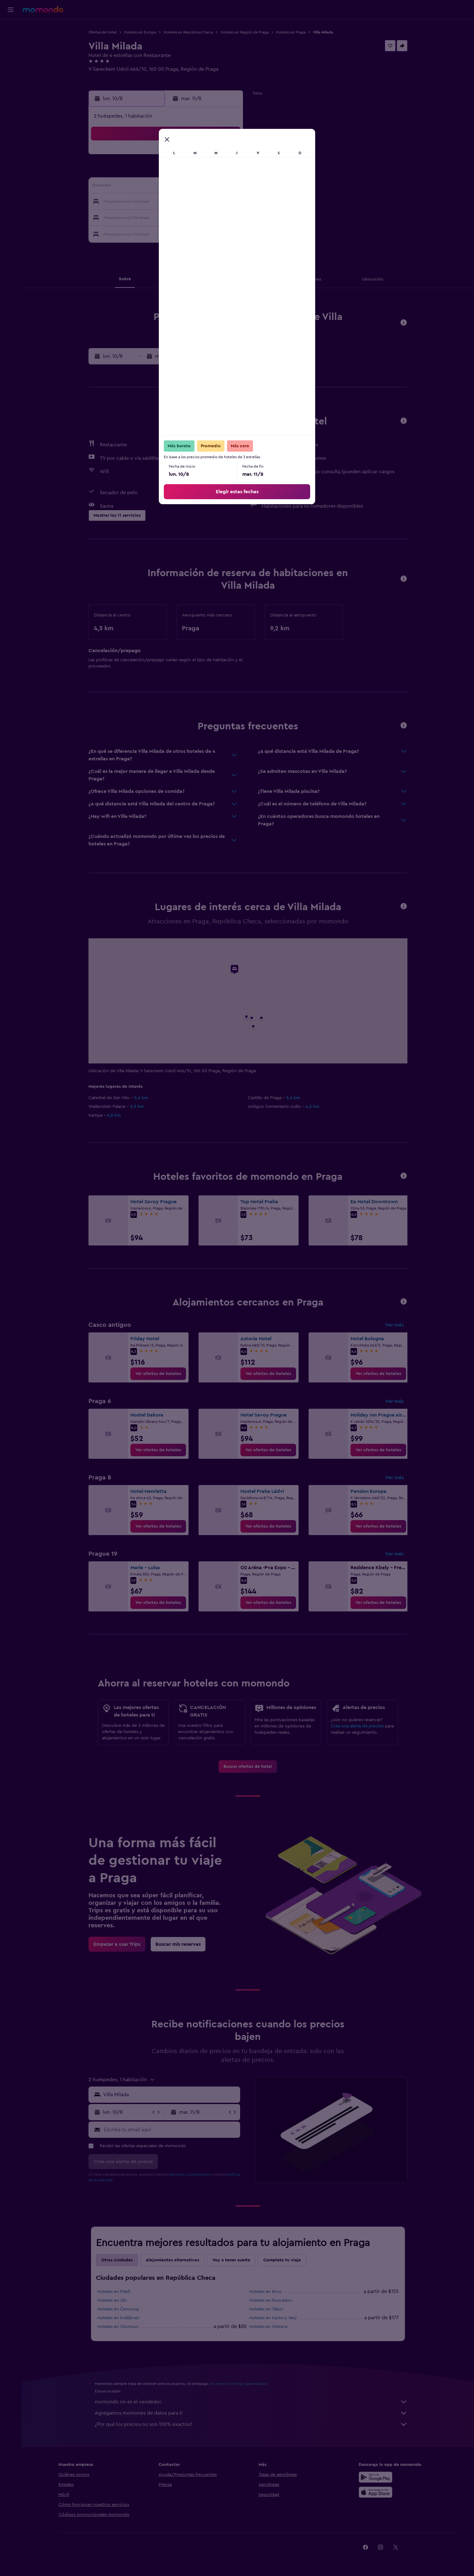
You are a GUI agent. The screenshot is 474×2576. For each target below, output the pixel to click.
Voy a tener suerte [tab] (231, 2260)
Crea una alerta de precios (357, 1726)
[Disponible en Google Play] (375, 2477)
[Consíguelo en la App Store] (375, 2492)
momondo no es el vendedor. (251, 2402)
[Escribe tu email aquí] (170, 2129)
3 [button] (136, 172)
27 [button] (181, 217)
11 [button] (152, 187)
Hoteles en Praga (290, 32)
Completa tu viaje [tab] (282, 2260)
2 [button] (226, 157)
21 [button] (196, 202)
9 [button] (226, 172)
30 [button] (227, 217)
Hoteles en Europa (140, 32)
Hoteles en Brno (265, 2291)
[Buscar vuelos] (11, 29)
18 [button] (151, 202)
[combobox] (170, 2094)
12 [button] (166, 187)
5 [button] (166, 172)
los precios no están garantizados (238, 2384)
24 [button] (136, 217)
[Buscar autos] (11, 55)
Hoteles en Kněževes (118, 2318)
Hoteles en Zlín (112, 2300)
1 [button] (212, 157)
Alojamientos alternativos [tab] (172, 2260)
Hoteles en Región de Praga (244, 32)
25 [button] (151, 217)
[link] (158, 1373)
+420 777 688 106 (108, 76)
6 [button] (181, 172)
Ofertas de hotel (102, 32)
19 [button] (166, 202)
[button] (11, 10)
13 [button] (181, 187)
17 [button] (136, 202)
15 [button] (211, 187)
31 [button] (136, 232)
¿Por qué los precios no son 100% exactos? (251, 2424)
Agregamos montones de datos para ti (251, 2413)
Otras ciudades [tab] (117, 2260)
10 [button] (136, 187)
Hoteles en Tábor (266, 2309)
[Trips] (11, 73)
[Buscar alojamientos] (11, 42)
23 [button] (226, 202)
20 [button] (182, 202)
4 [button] (151, 172)
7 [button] (196, 172)
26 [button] (166, 217)
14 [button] (196, 187)
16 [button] (226, 187)
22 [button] (211, 202)
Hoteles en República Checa (188, 32)
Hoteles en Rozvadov (270, 2300)
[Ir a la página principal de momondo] (43, 9)
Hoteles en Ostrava (268, 2327)
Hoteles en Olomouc (118, 2327)
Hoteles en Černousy (118, 2309)
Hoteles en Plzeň (113, 2291)
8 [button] (211, 172)
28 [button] (196, 217)
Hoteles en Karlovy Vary (273, 2318)
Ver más (394, 1324)
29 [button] (211, 217)
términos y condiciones (189, 2174)
